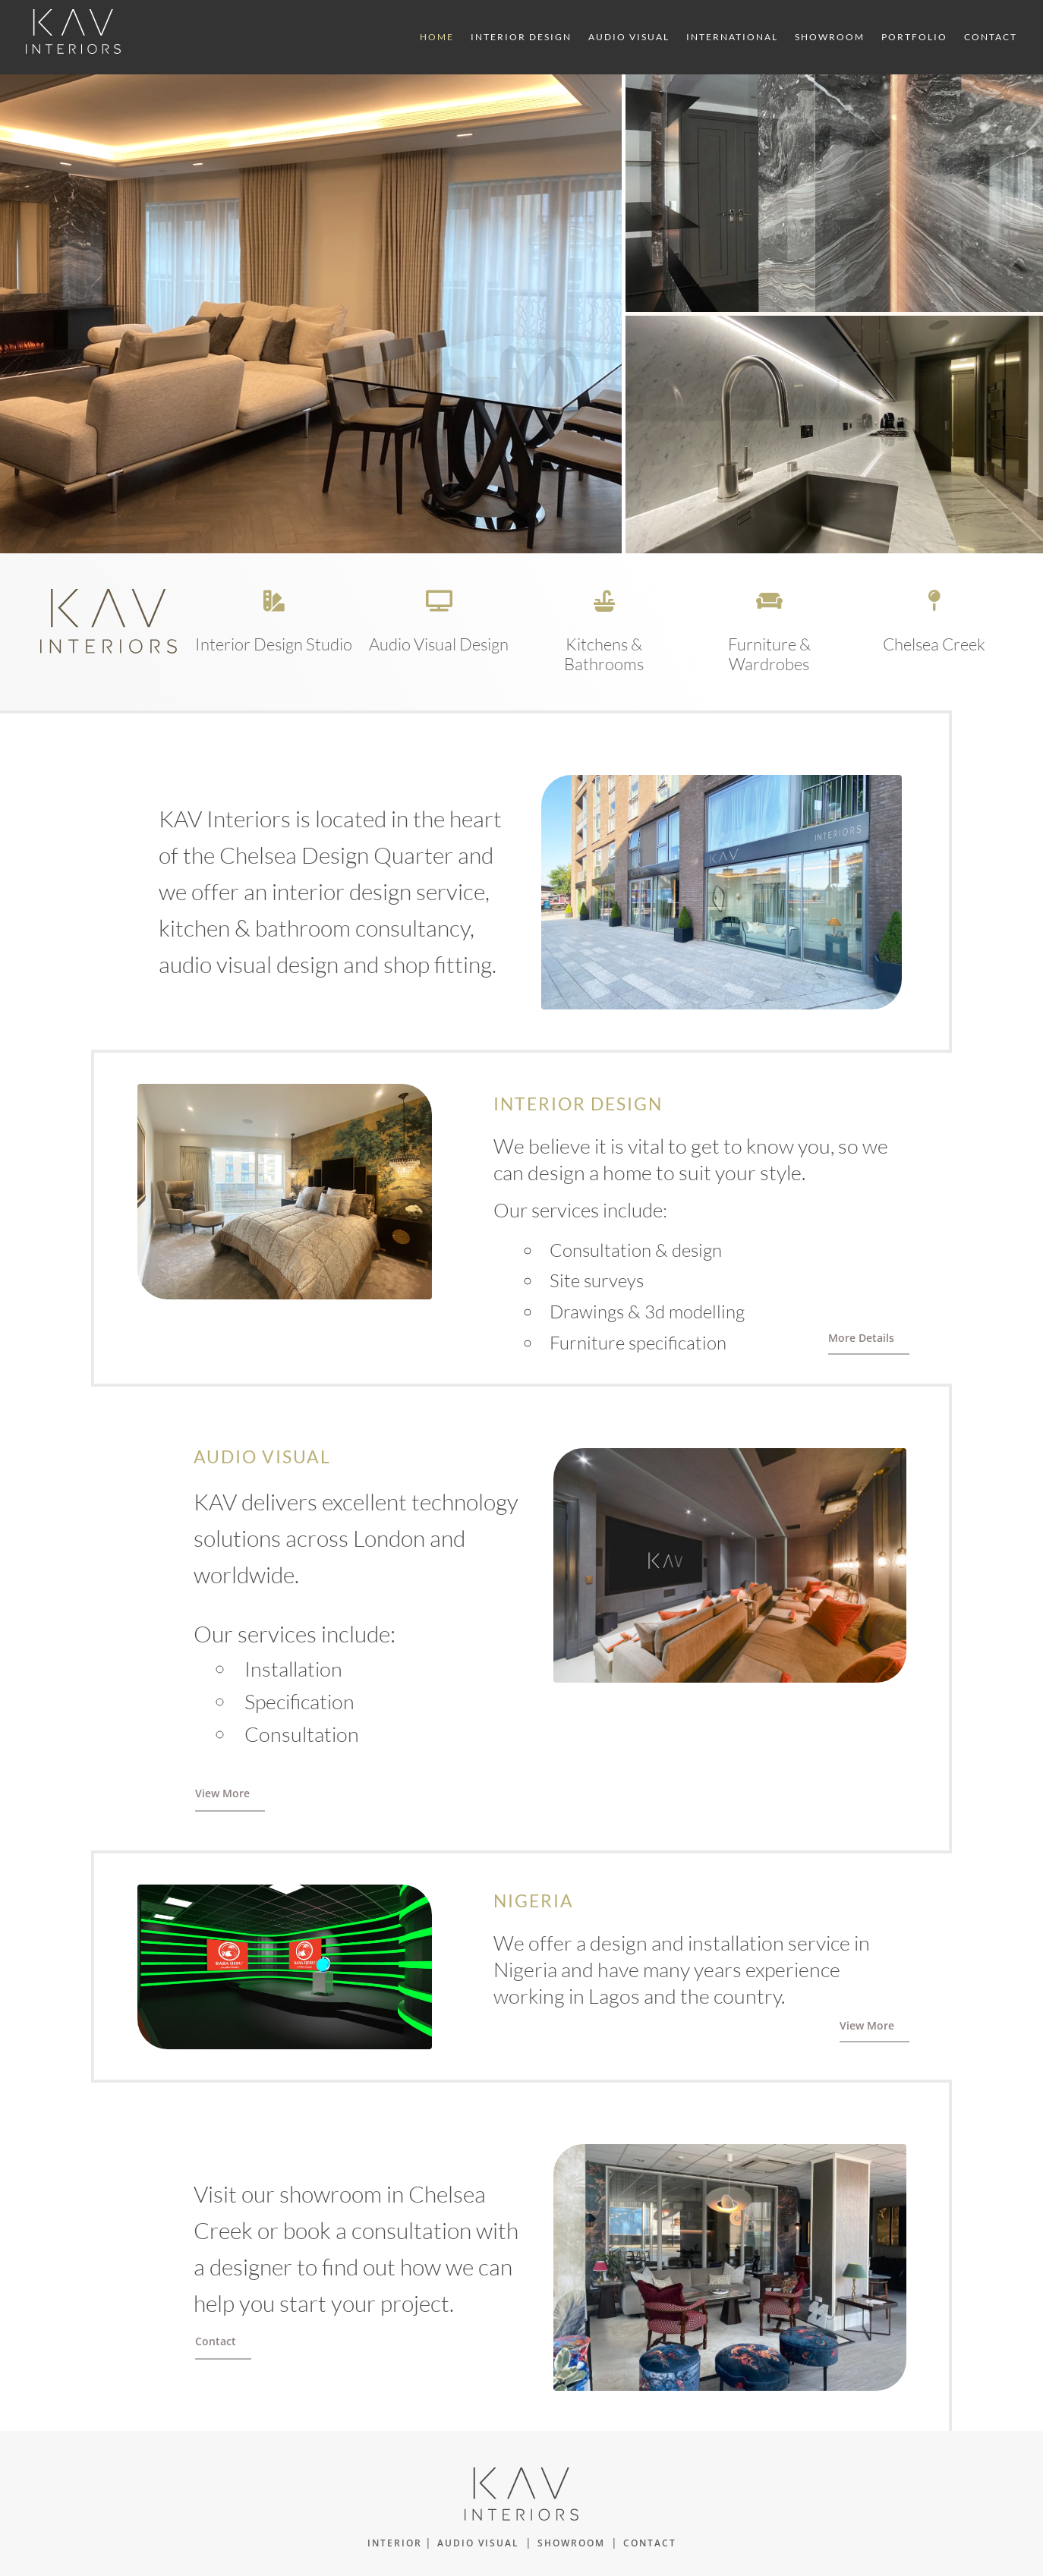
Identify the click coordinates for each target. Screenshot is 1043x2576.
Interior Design (521, 37)
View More (222, 1793)
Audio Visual (629, 37)
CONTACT (649, 2543)
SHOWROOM (571, 2543)
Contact (990, 37)
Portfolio (914, 37)
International (732, 37)
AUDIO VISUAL (478, 2543)
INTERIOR (394, 2543)
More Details (861, 1338)
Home (437, 37)
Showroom (830, 37)
